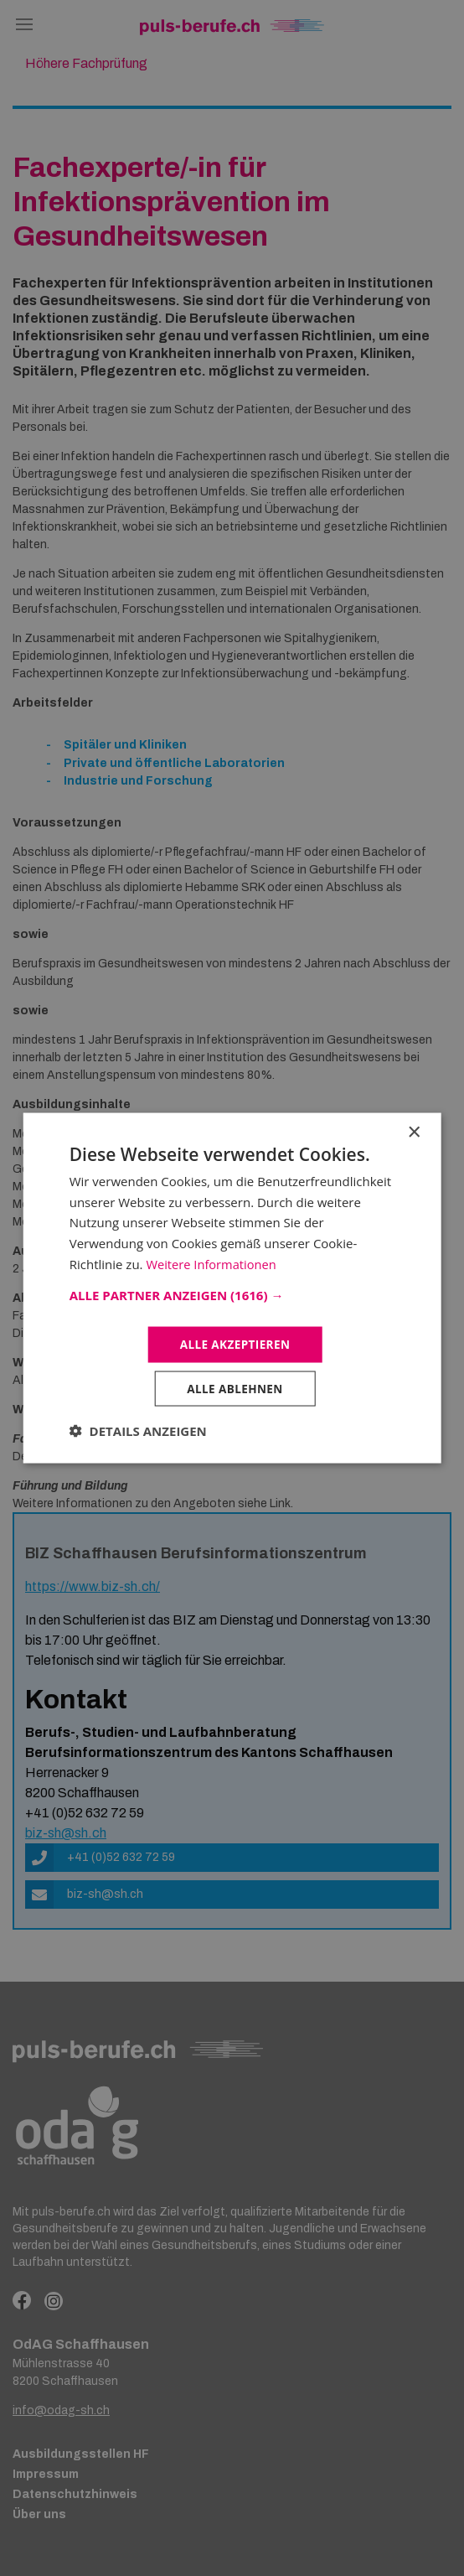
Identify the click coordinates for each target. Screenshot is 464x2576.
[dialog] (232, 1288)
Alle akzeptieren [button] (234, 1343)
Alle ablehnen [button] (234, 1389)
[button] (232, 1293)
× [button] (413, 1131)
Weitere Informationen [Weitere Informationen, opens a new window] (212, 1262)
